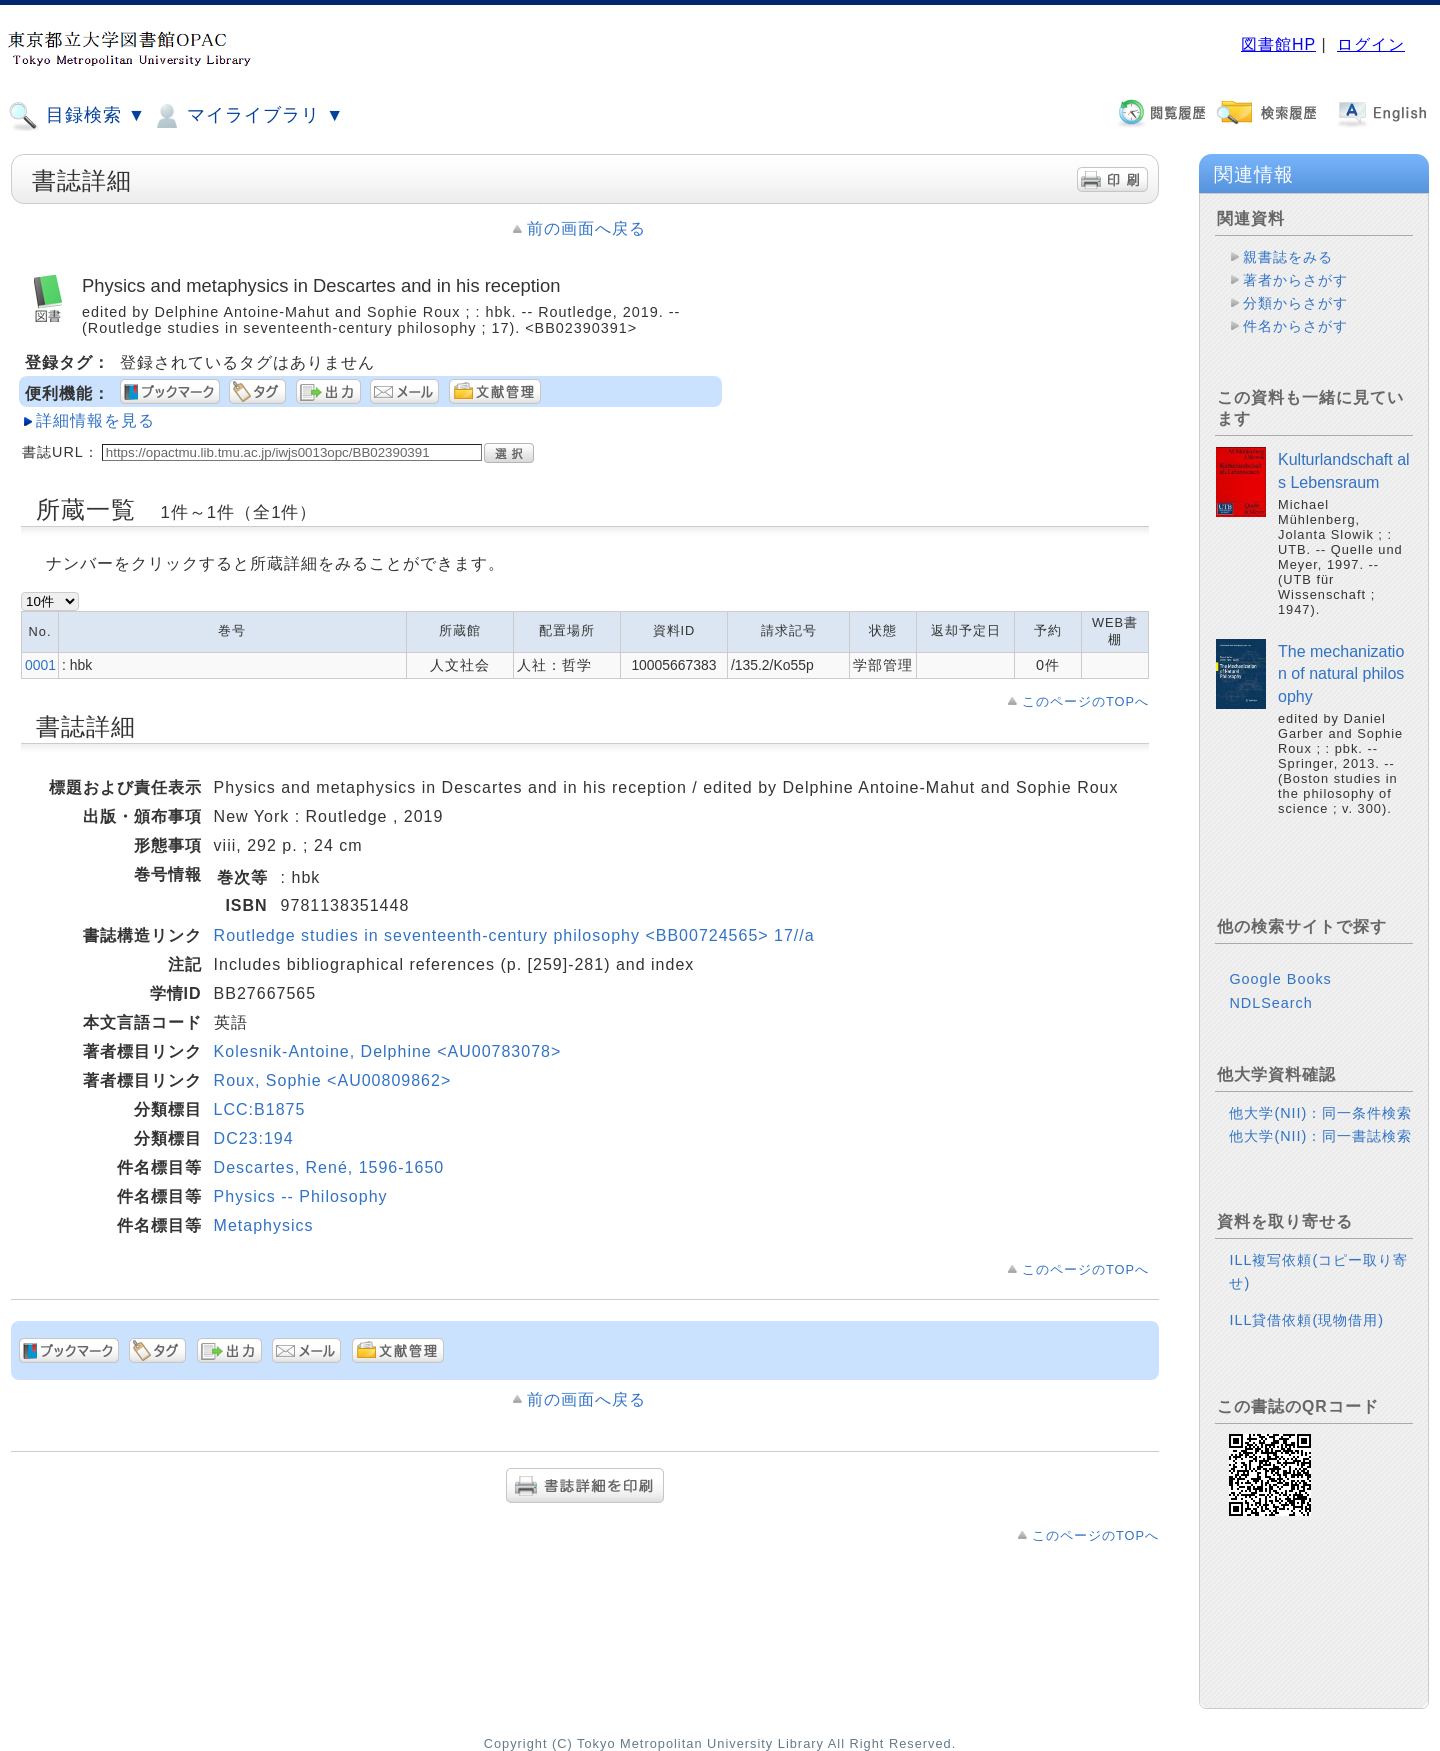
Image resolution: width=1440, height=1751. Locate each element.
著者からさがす (1295, 280)
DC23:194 (254, 1138)
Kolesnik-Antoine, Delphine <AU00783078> (388, 1051)
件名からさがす (1295, 326)
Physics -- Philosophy (301, 1196)
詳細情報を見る (95, 420)
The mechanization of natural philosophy (1341, 674)
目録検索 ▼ (77, 116)
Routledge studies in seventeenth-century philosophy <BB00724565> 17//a (514, 935)
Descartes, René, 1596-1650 (329, 1167)
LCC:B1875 (260, 1109)
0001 (40, 665)
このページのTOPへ (1085, 701)
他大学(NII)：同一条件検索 (1320, 1113)
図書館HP (1278, 44)
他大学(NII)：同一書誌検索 (1320, 1136)
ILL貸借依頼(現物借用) (1306, 1320)
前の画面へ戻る (586, 228)
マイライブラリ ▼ (247, 116)
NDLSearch (1270, 1003)
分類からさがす (1295, 303)
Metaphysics (264, 1225)
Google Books (1280, 979)
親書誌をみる (1288, 257)
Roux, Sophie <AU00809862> (333, 1080)
